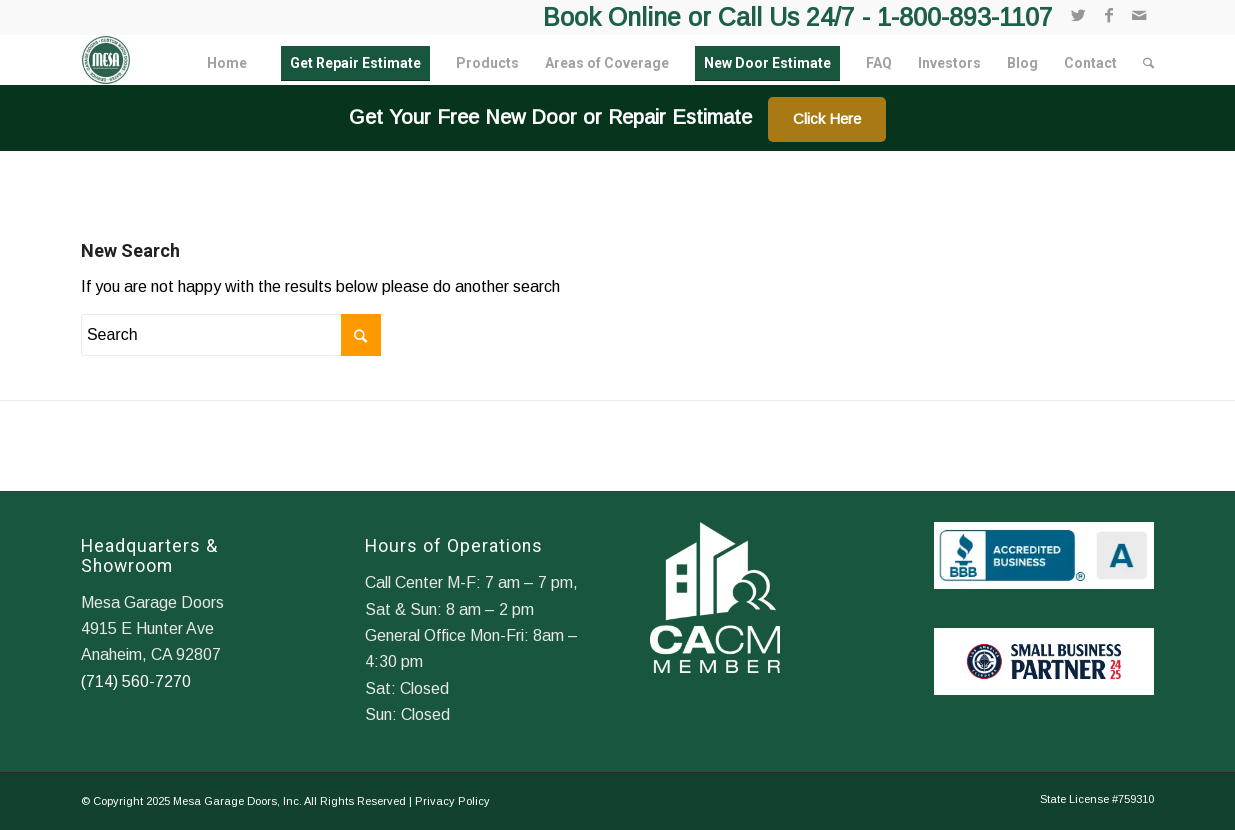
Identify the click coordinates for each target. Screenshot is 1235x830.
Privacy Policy (452, 801)
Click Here (827, 118)
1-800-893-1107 (965, 17)
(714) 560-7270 (136, 681)
